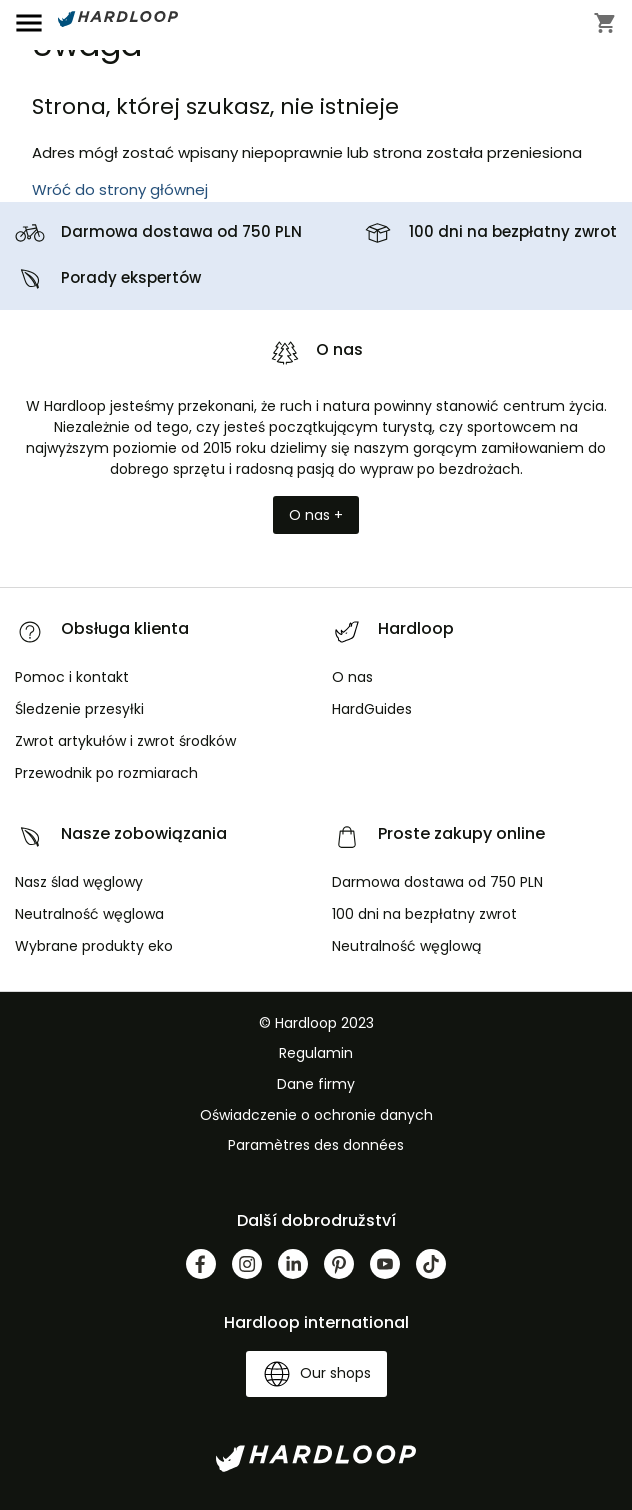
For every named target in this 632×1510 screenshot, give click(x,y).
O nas (352, 677)
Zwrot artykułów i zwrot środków (125, 741)
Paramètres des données (316, 1145)
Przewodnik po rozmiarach (106, 773)
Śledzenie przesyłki (79, 709)
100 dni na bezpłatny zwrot (513, 231)
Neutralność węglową (406, 946)
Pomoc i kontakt (72, 677)
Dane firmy (316, 1084)
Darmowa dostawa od (181, 231)
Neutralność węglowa (89, 914)
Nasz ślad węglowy (79, 882)
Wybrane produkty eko (94, 946)
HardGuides (372, 709)
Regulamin (316, 1053)
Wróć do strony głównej (120, 189)
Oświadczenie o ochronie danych (316, 1115)
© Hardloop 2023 (316, 1023)
